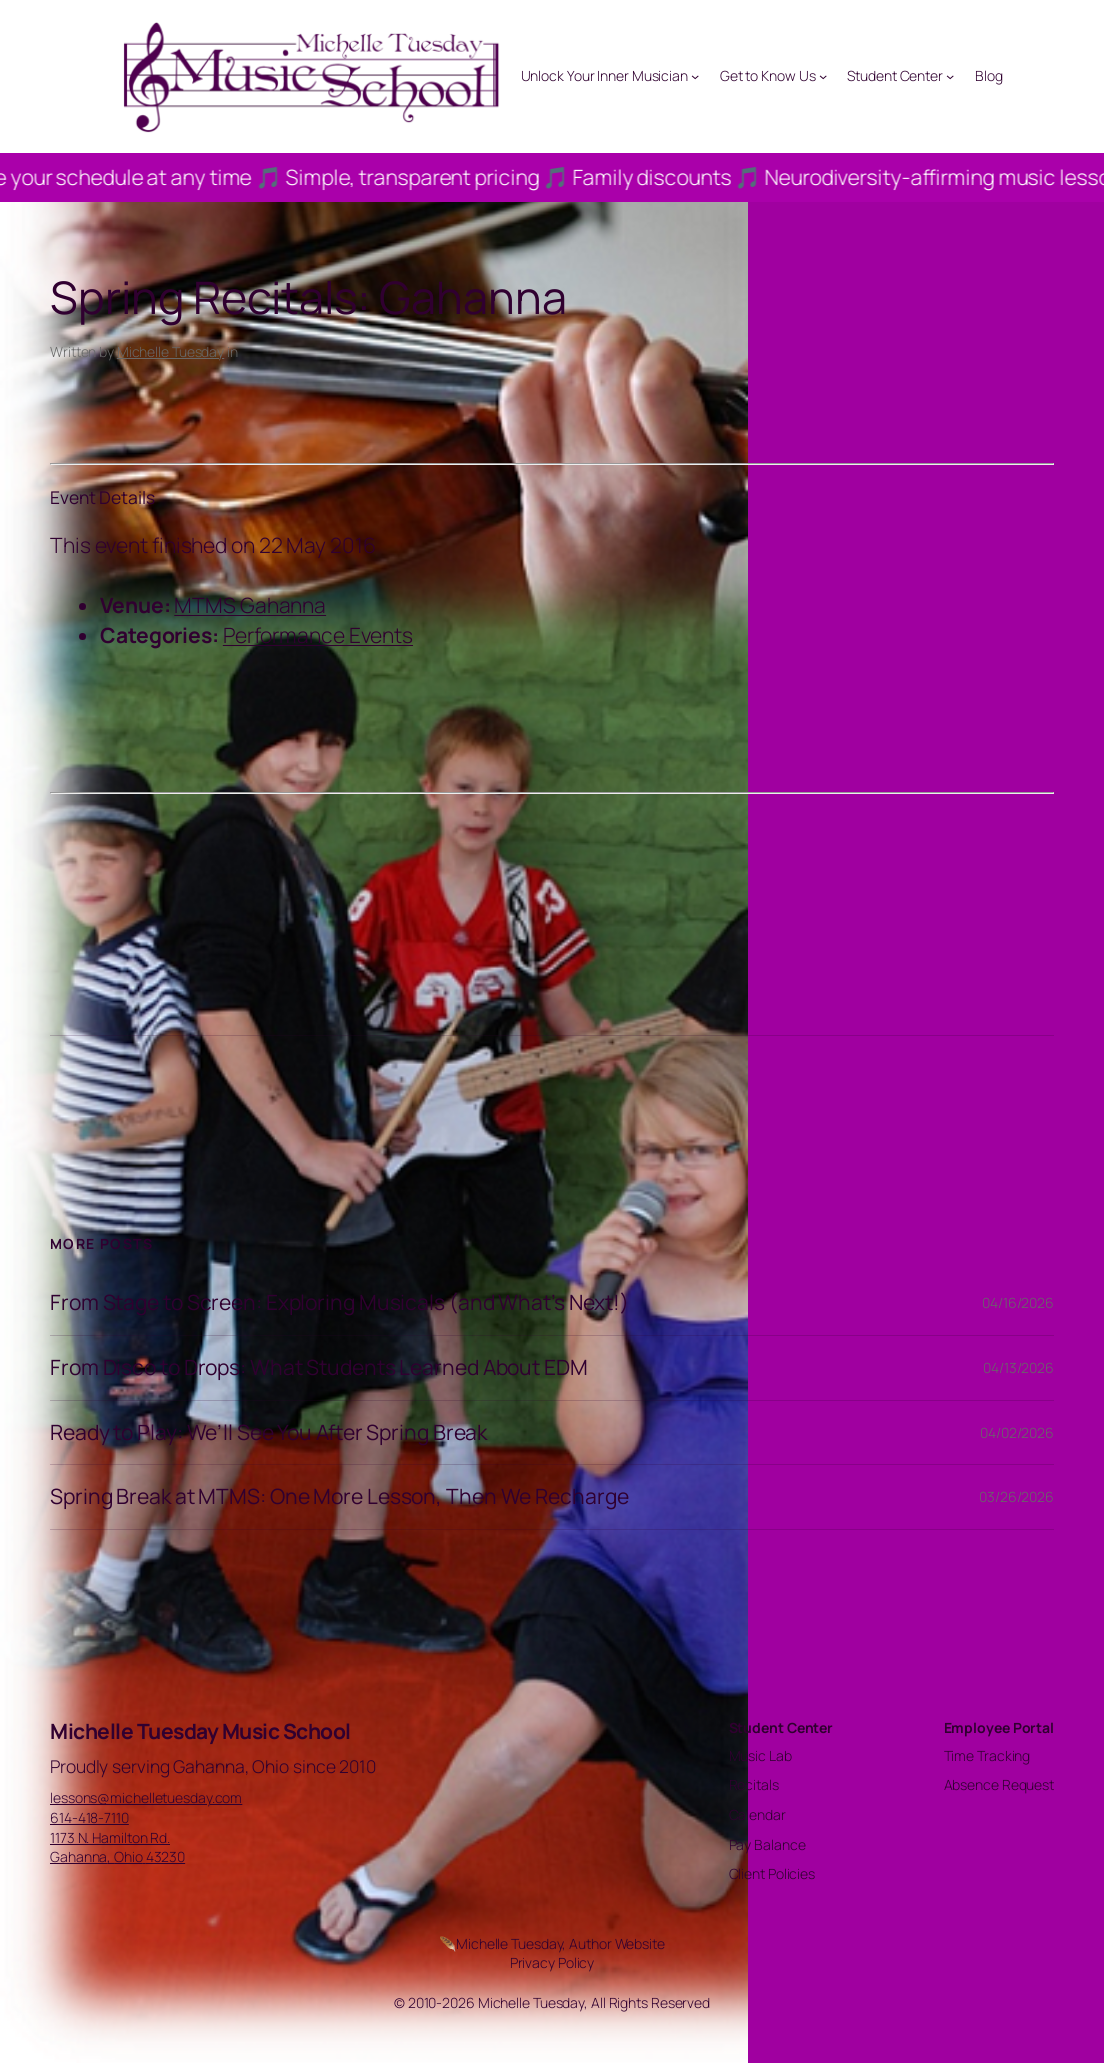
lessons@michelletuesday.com (146, 1797)
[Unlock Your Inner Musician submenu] (695, 76)
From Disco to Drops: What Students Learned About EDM (319, 1368)
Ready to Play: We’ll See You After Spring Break (268, 1433)
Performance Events (318, 635)
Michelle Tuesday (170, 351)
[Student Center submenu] (950, 76)
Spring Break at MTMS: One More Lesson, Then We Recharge (339, 1497)
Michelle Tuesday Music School (200, 1731)
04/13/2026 (1018, 1367)
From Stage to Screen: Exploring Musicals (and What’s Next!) (339, 1303)
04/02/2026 (1017, 1432)
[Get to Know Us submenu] (823, 76)
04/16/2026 (1018, 1302)
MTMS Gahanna (250, 605)
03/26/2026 (1016, 1496)
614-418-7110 (89, 1817)
